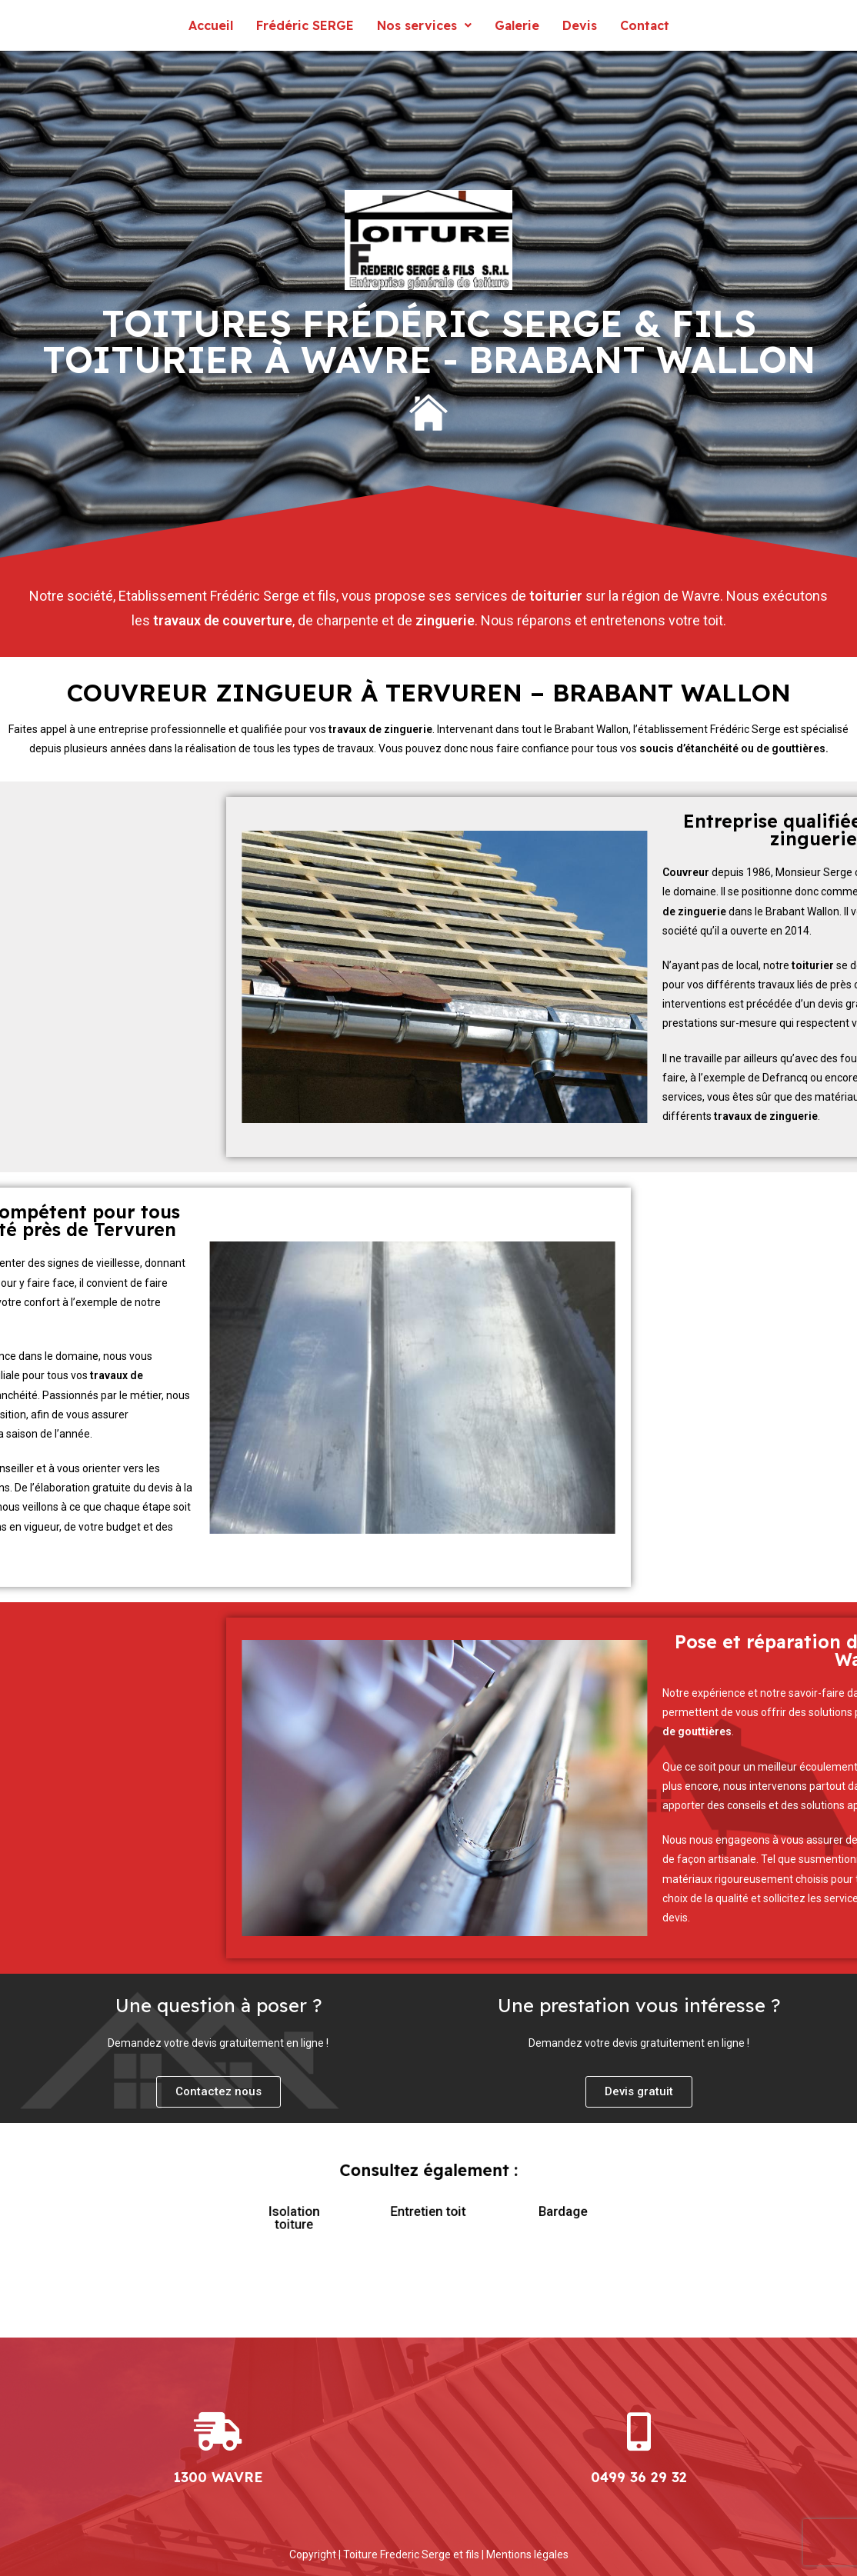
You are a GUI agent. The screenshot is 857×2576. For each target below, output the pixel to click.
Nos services (424, 25)
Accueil (210, 25)
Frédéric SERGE (305, 25)
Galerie (517, 25)
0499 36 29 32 (639, 2477)
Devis (579, 25)
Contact (644, 25)
